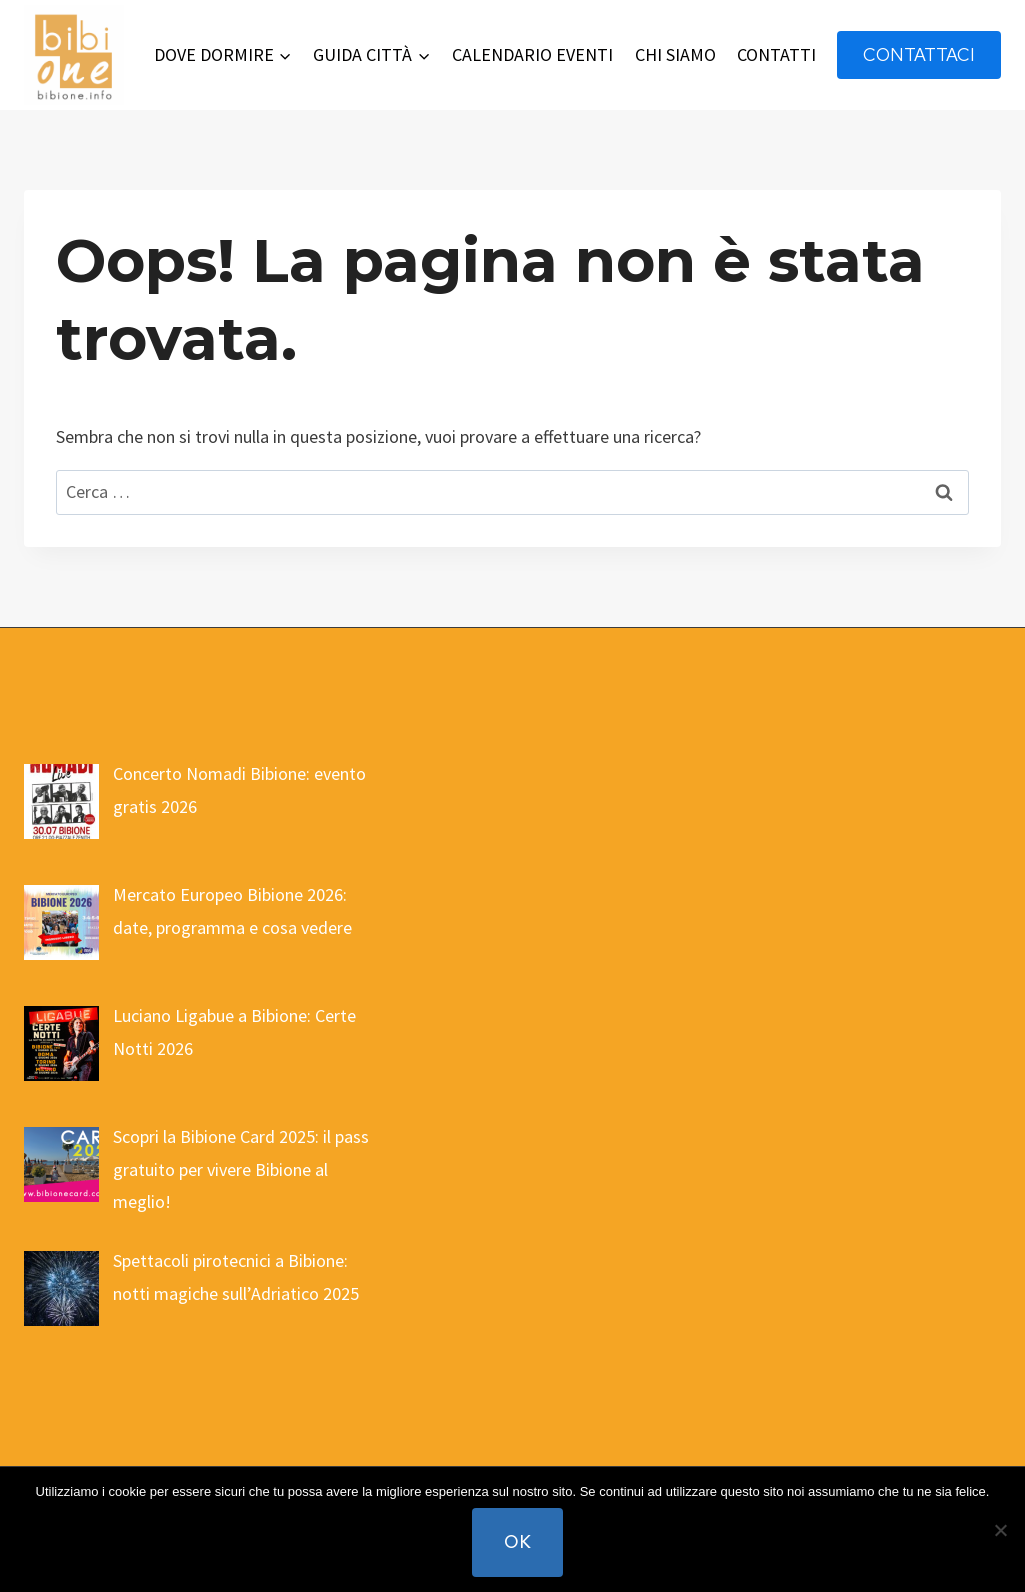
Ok (517, 1541)
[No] (1000, 1530)
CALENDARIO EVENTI (532, 54)
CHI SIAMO (675, 54)
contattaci (919, 54)
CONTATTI (776, 54)
